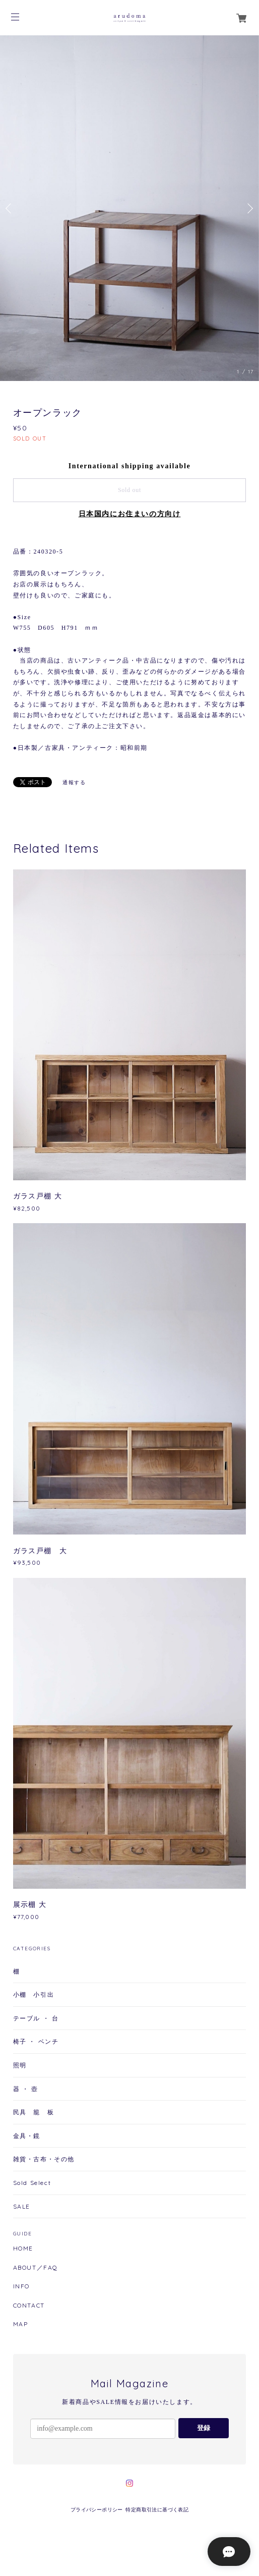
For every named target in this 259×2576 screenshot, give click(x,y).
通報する (74, 782)
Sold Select (32, 2182)
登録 (203, 2428)
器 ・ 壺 (25, 2089)
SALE (21, 2206)
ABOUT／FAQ (35, 2267)
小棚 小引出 (33, 1994)
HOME (23, 2248)
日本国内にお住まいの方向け (130, 514)
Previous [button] (10, 208)
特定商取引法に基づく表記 (156, 2509)
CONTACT (29, 2305)
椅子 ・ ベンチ (36, 2041)
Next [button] (249, 208)
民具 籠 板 (33, 2112)
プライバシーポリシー (97, 2509)
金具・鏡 (26, 2136)
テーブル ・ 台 (36, 2018)
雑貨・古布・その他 (44, 2159)
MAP (20, 2324)
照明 (20, 2065)
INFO (21, 2286)
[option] (129, 208)
